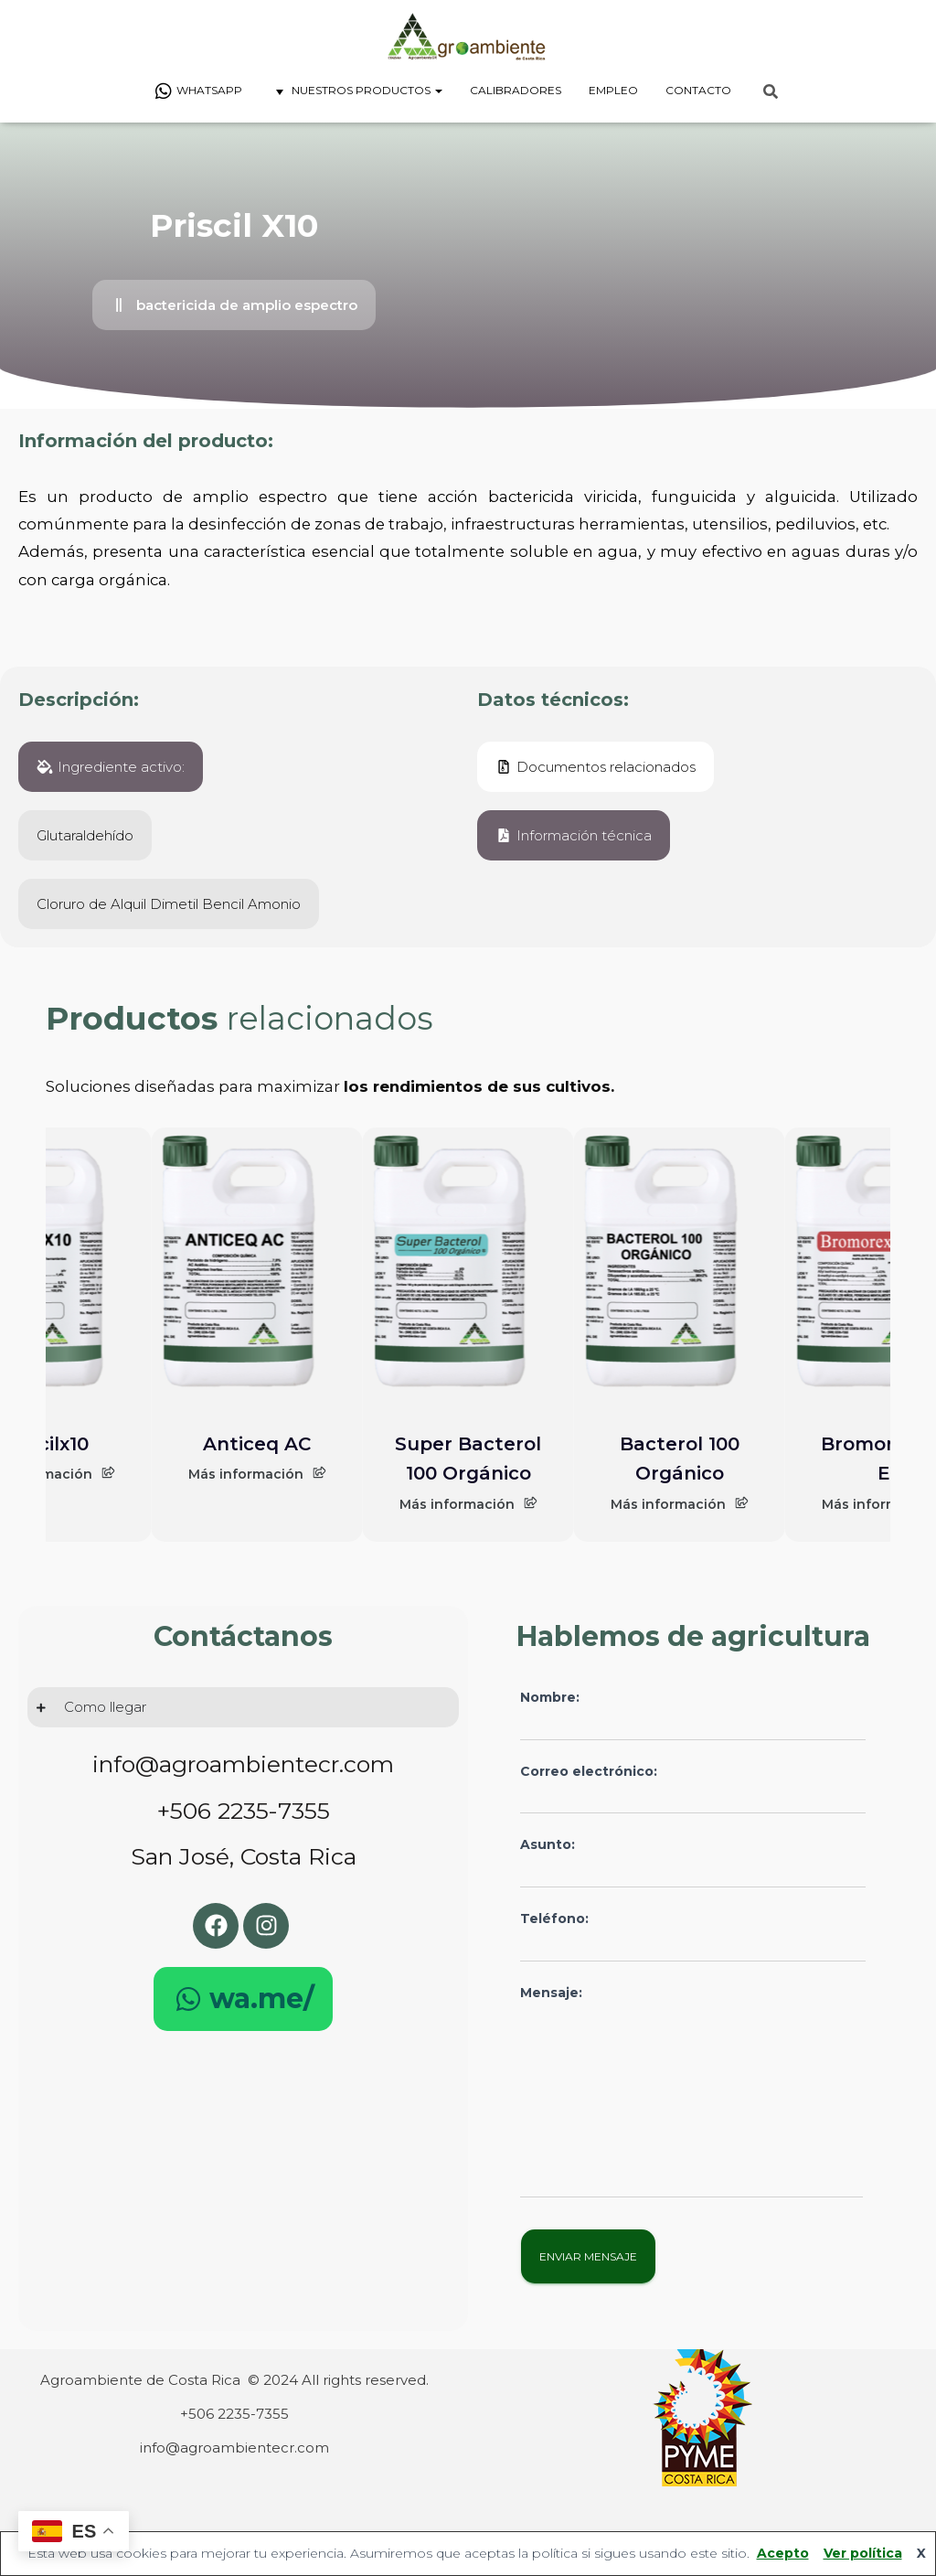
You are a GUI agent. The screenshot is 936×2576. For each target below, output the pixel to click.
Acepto (783, 2553)
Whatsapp (198, 91)
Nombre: (693, 1715)
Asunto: (693, 1862)
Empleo (613, 90)
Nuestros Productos (356, 91)
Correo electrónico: (693, 1789)
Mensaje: (691, 2091)
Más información (256, 1474)
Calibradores (515, 90)
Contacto (698, 90)
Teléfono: (693, 1936)
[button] (234, 305)
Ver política (863, 2553)
